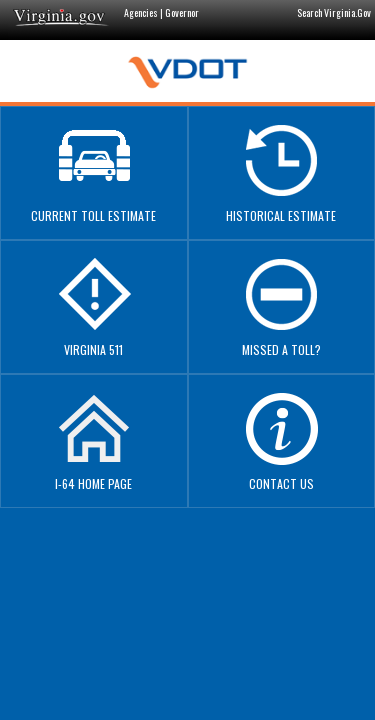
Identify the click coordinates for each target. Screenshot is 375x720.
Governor (182, 12)
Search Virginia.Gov (334, 12)
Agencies (141, 12)
